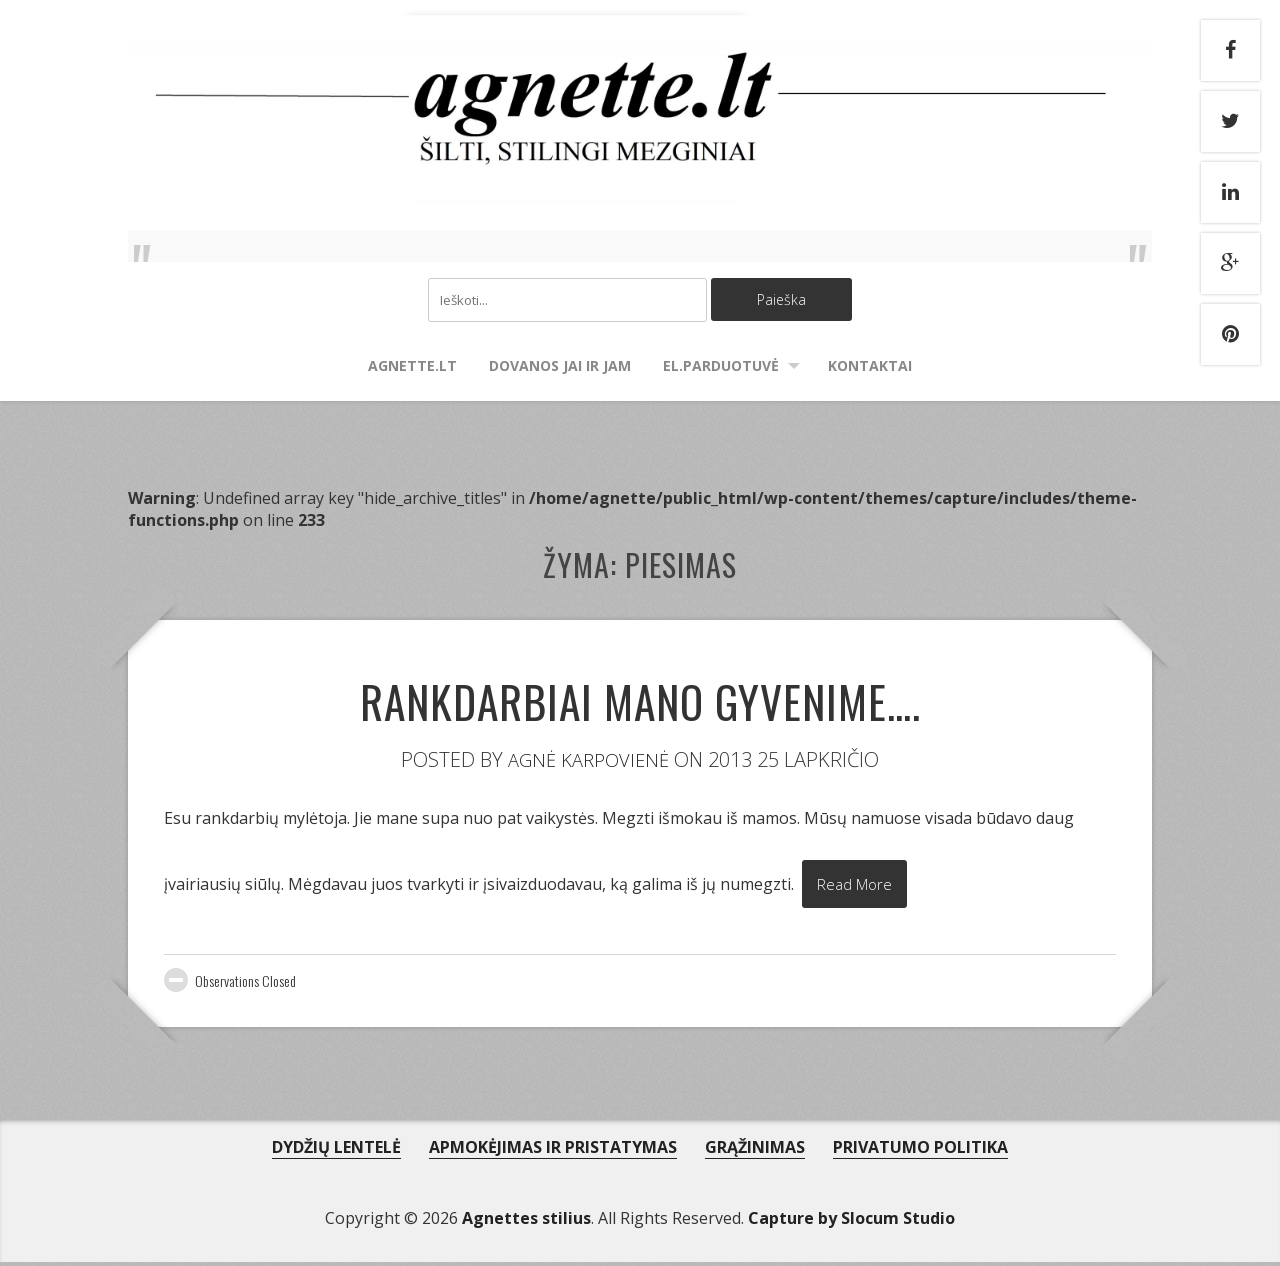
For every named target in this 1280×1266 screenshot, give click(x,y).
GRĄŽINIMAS (755, 1151)
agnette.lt (412, 367)
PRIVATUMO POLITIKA (920, 1151)
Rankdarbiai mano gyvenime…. (640, 697)
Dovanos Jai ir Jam (560, 367)
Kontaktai (870, 367)
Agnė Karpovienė (589, 761)
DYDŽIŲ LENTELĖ (336, 1151)
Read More (857, 888)
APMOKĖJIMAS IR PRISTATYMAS (553, 1151)
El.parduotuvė (721, 367)
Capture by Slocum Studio (851, 1222)
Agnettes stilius (526, 1222)
